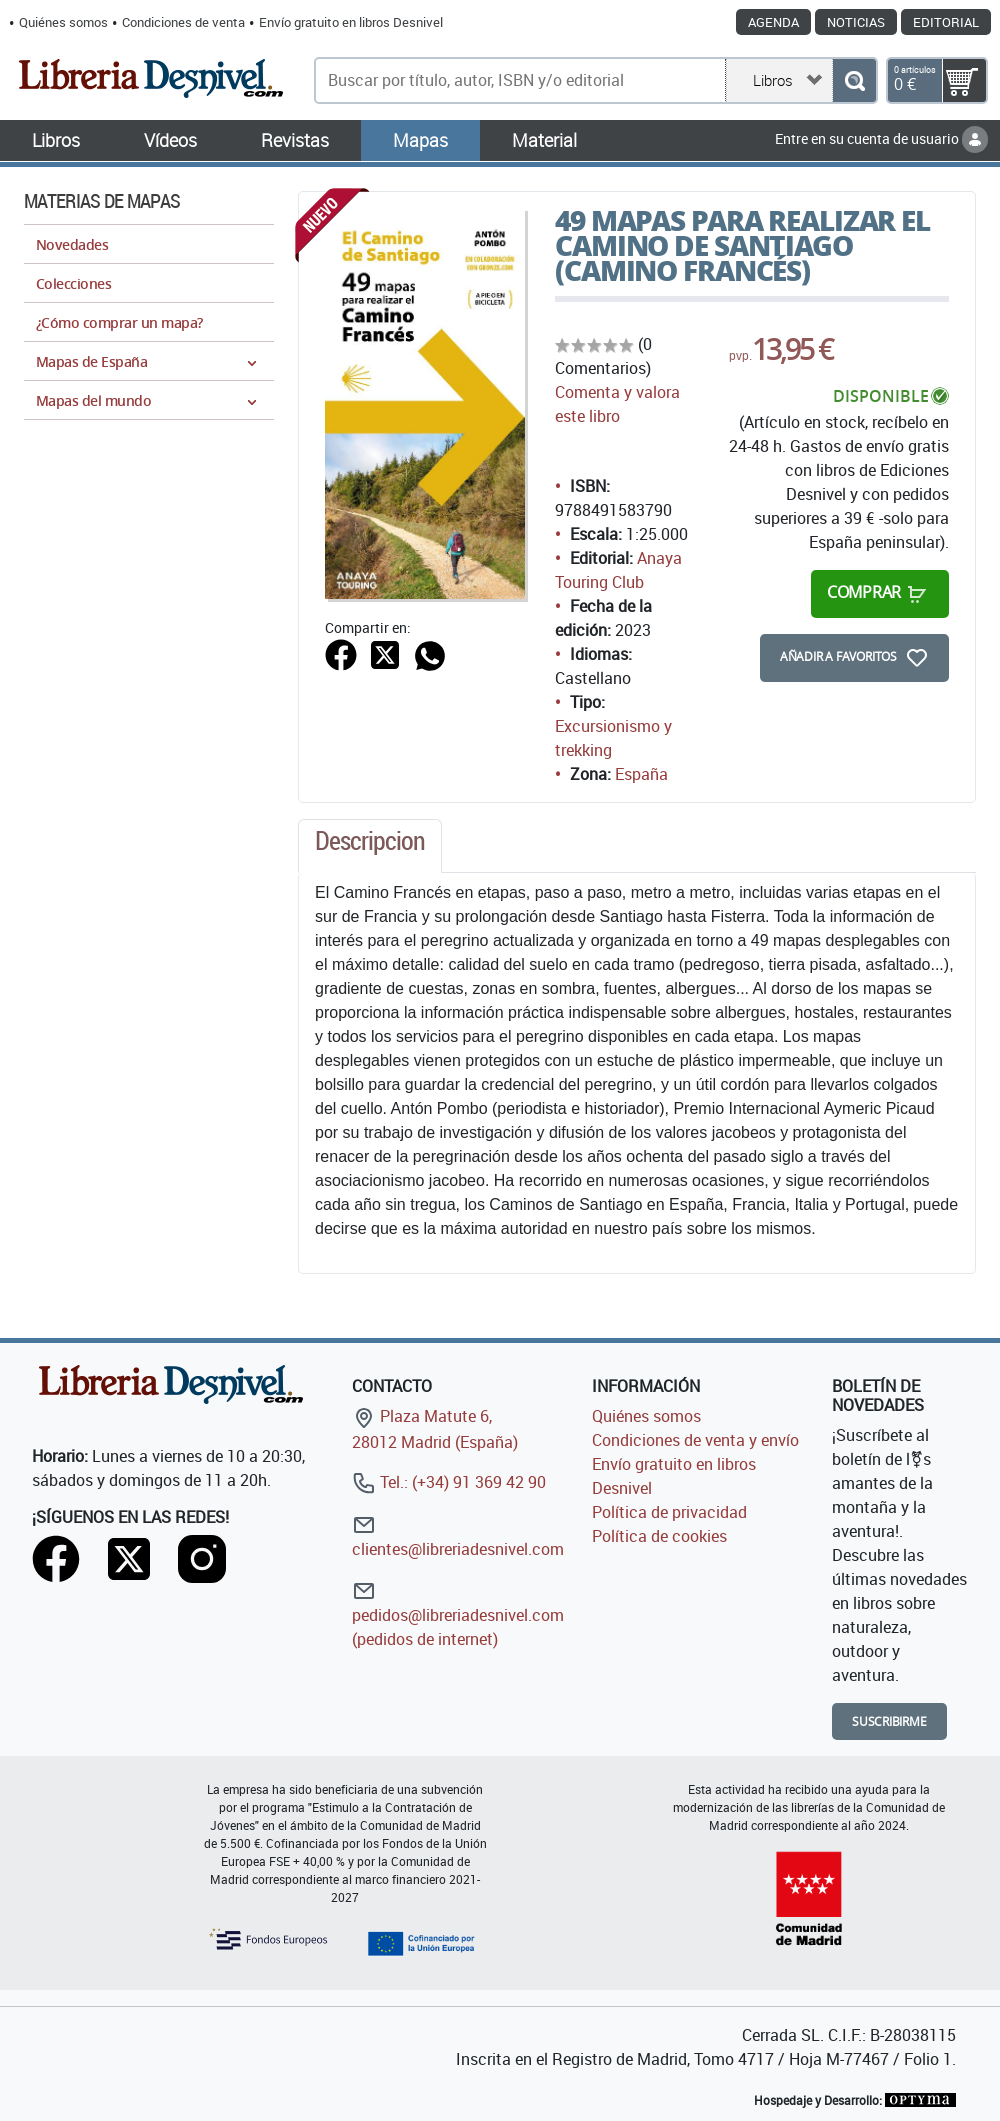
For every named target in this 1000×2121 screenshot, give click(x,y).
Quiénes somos (63, 22)
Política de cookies (659, 1536)
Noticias (856, 22)
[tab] (370, 846)
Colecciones (73, 283)
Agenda (773, 22)
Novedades (72, 244)
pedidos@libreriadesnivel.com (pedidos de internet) (458, 1614)
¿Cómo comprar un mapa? (119, 322)
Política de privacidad (669, 1512)
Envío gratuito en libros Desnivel (351, 22)
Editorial (946, 22)
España (641, 774)
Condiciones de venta (183, 22)
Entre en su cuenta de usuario (881, 138)
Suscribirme (889, 1721)
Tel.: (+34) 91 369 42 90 (449, 1482)
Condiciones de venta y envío (695, 1440)
